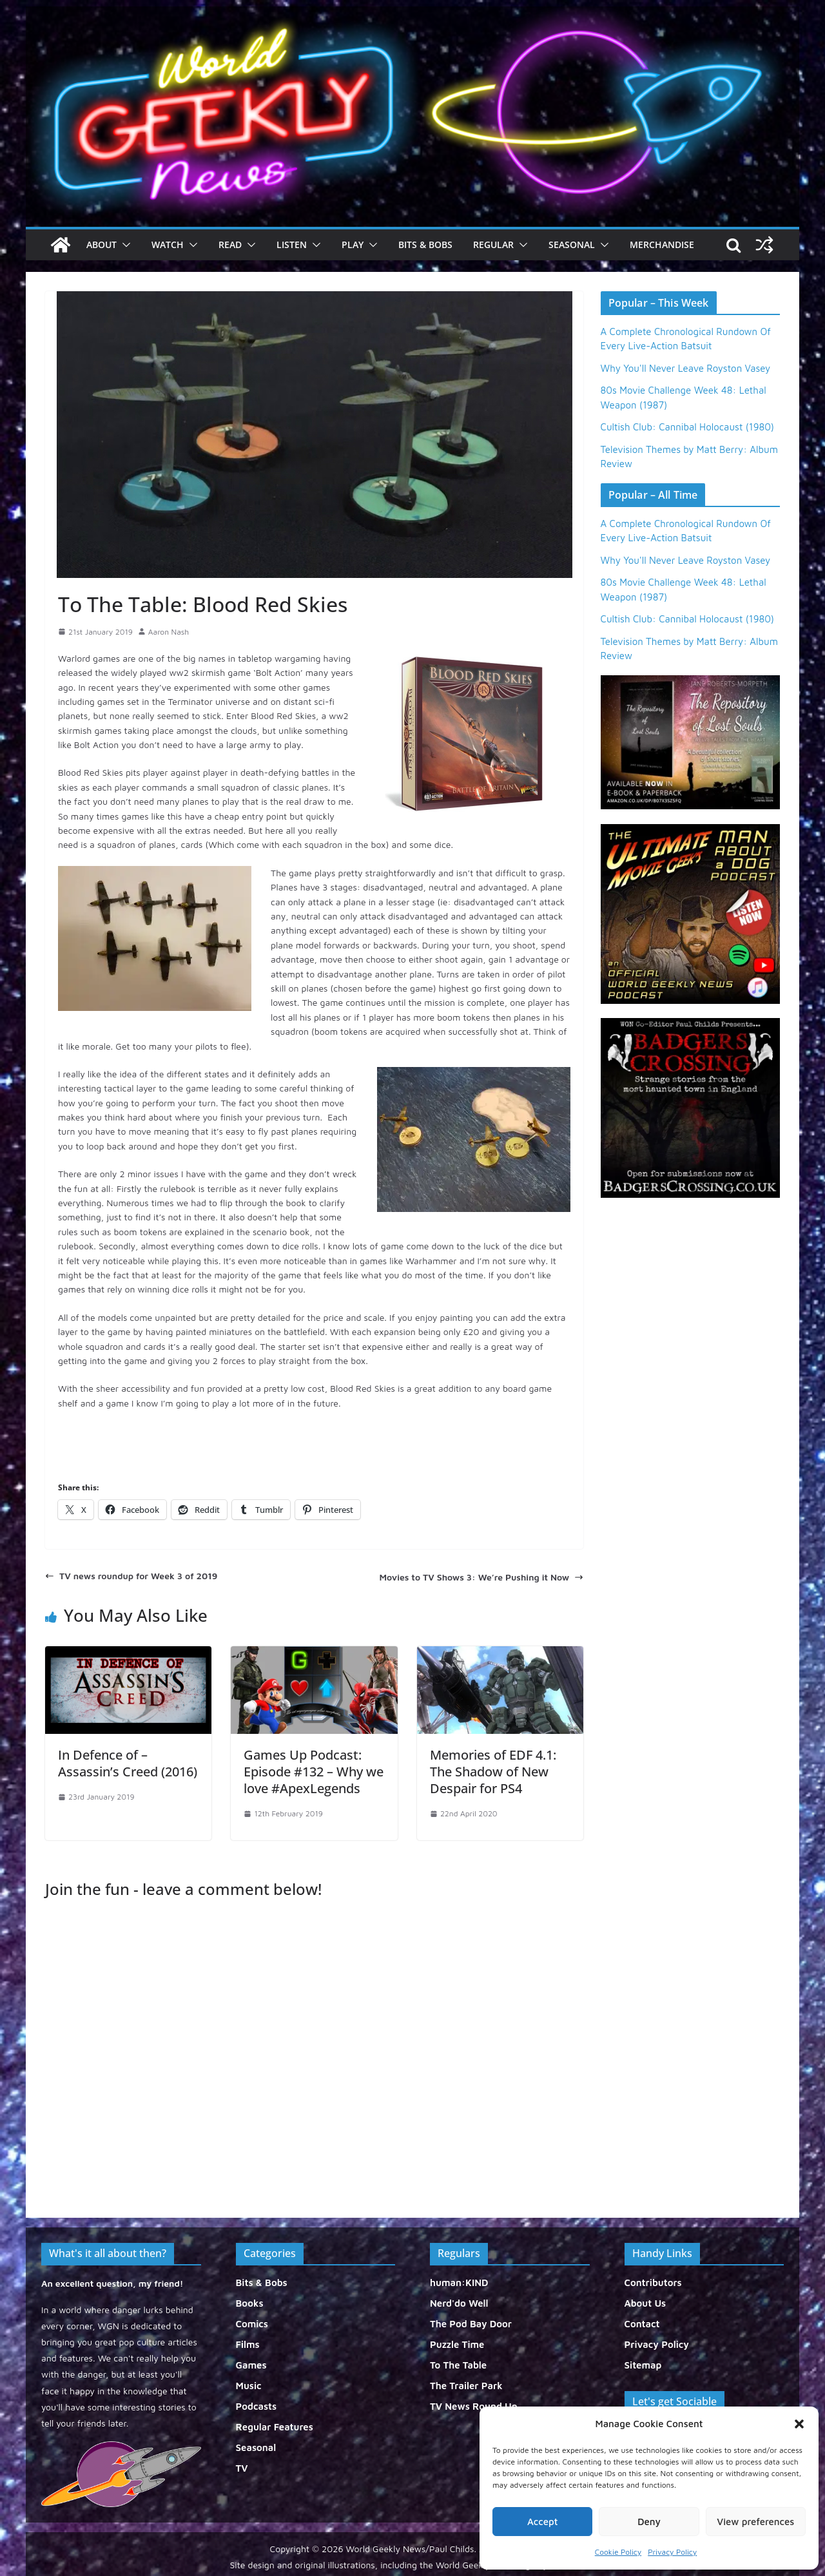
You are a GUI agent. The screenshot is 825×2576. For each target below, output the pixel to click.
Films (248, 2344)
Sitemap (643, 2365)
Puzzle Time (457, 2344)
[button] (799, 2423)
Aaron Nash (168, 632)
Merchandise (662, 244)
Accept (542, 2521)
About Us (645, 2303)
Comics (252, 2323)
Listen (292, 244)
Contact (642, 2323)
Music (249, 2385)
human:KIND (459, 2282)
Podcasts (256, 2406)
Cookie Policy (618, 2552)
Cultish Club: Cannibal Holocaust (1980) (687, 426)
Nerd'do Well (459, 2303)
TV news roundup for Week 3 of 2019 (131, 1575)
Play (353, 244)
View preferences (755, 2521)
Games (251, 2365)
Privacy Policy (672, 2552)
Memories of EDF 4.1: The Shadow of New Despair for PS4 (493, 1771)
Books (250, 2303)
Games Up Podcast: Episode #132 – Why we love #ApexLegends (313, 1771)
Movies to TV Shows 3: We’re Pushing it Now (481, 1577)
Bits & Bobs (425, 244)
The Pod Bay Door (471, 2323)
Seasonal (571, 244)
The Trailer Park (466, 2385)
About (101, 244)
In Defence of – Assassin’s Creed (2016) (127, 1763)
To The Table (458, 2365)
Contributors (653, 2282)
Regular (493, 244)
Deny (649, 2521)
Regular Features (274, 2426)
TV (242, 2468)
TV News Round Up (474, 2406)
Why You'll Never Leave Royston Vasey (686, 368)
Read (230, 244)
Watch (167, 244)
